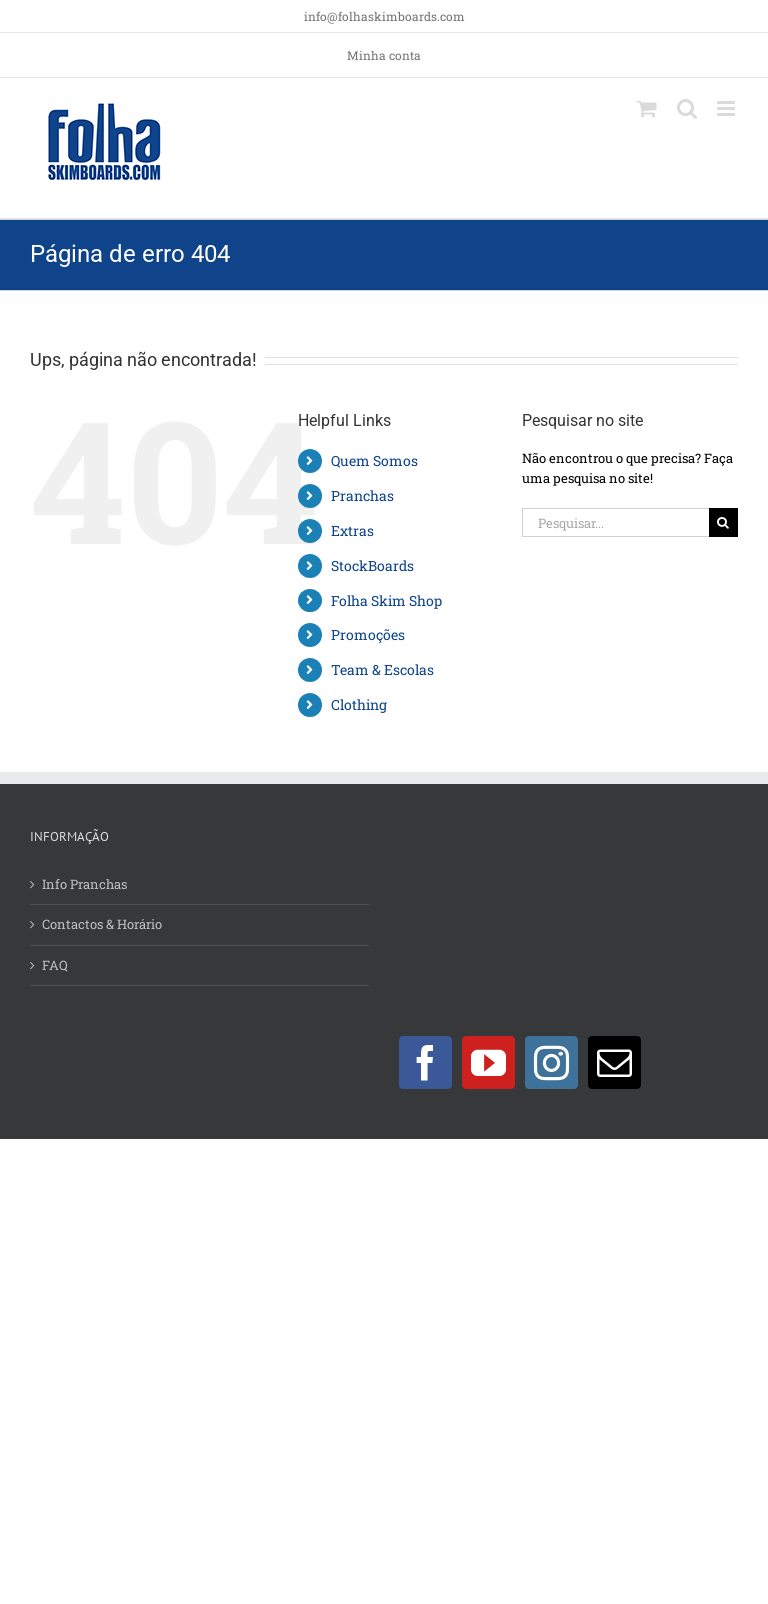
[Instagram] (551, 1062)
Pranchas (362, 495)
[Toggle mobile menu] (727, 108)
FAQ (55, 965)
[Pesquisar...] (615, 522)
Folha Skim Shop (386, 600)
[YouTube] (488, 1062)
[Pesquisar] (723, 522)
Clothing (359, 704)
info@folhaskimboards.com (384, 16)
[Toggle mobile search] (687, 108)
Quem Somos (374, 460)
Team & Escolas (382, 669)
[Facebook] (425, 1062)
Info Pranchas (84, 884)
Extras (352, 530)
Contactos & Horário (102, 924)
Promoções (368, 634)
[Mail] (614, 1062)
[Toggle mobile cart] (647, 108)
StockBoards (372, 565)
